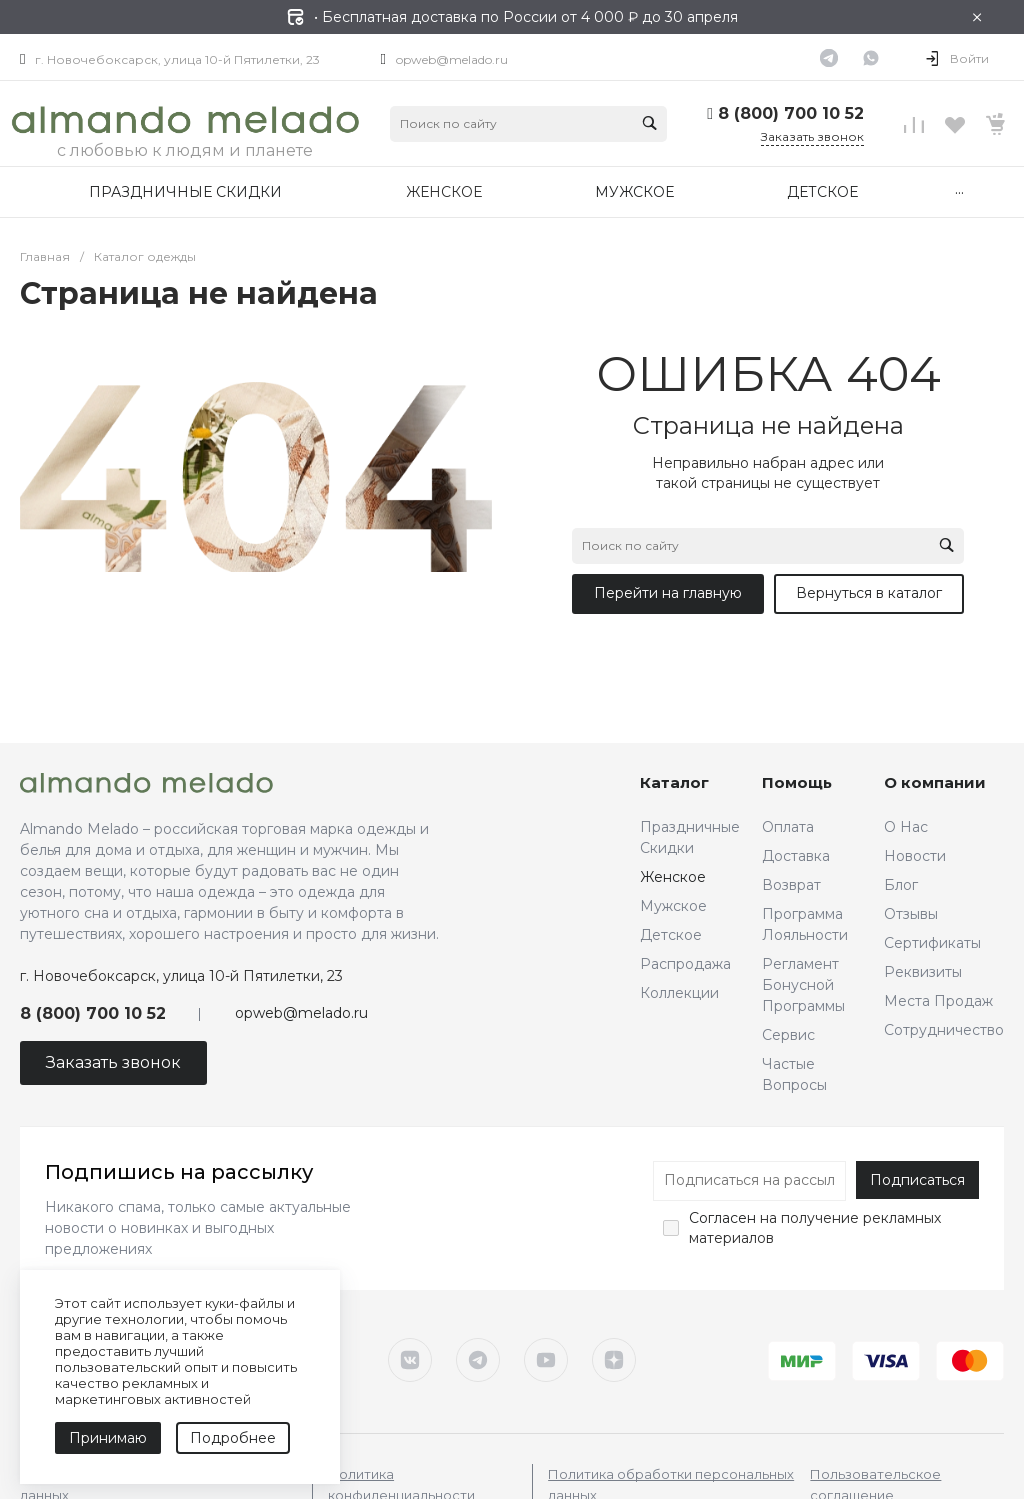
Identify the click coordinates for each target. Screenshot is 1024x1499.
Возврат (791, 885)
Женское (673, 877)
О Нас (906, 827)
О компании (935, 782)
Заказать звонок (812, 136)
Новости (915, 856)
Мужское (673, 906)
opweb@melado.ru (452, 59)
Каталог (674, 782)
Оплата (788, 827)
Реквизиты (923, 972)
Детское (671, 935)
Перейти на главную (668, 593)
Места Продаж (938, 1001)
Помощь (797, 782)
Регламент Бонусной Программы (803, 985)
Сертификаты (932, 943)
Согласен (722, 1218)
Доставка (796, 856)
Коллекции (679, 993)
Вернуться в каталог (869, 593)
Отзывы (911, 914)
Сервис (788, 1035)
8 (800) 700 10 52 (791, 113)
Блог (901, 885)
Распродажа (685, 964)
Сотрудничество (944, 1030)
